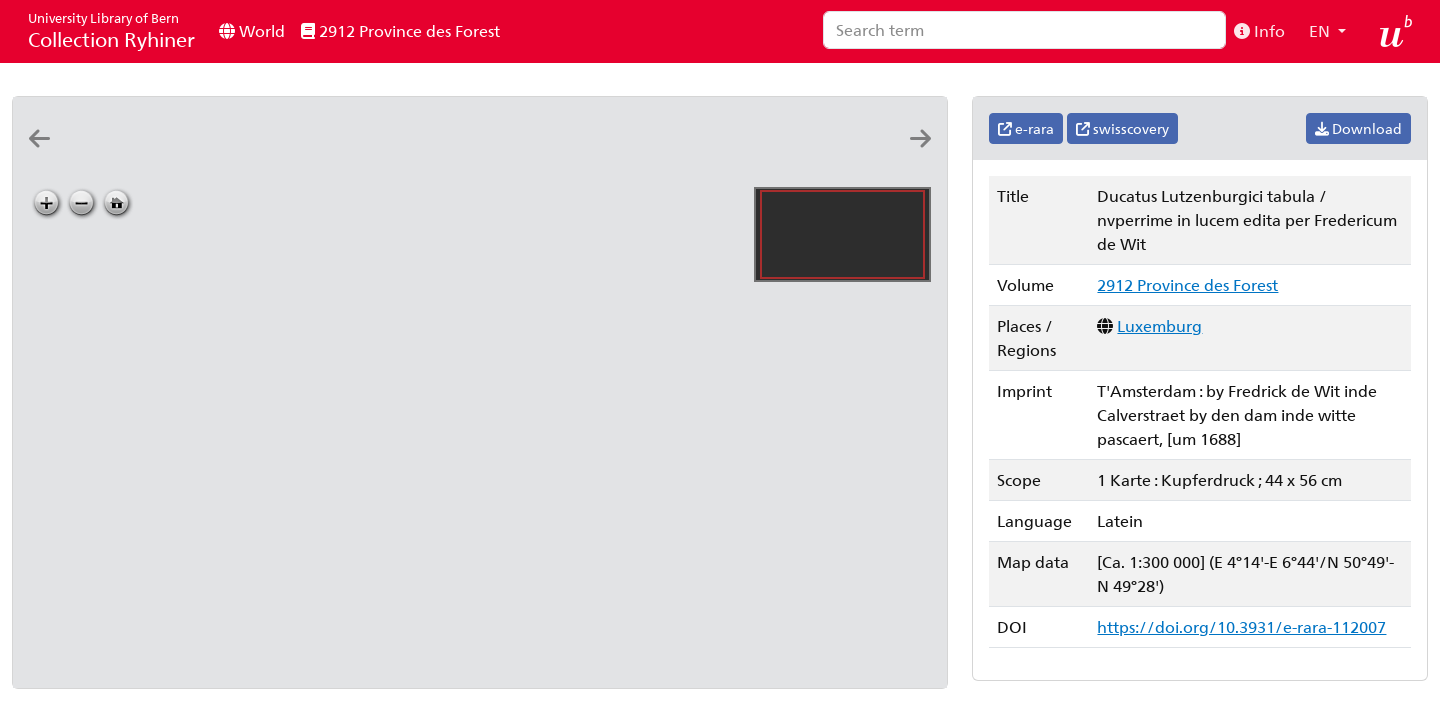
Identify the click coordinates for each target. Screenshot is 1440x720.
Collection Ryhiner (111, 30)
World (252, 30)
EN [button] (1321, 30)
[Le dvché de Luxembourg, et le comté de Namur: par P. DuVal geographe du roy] (832, 156)
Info (1259, 30)
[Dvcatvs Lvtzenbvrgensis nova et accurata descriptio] (194, 156)
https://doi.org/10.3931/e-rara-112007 (1241, 626)
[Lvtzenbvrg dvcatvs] (136, 156)
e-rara (1026, 128)
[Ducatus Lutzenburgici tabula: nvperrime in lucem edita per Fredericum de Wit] (426, 156)
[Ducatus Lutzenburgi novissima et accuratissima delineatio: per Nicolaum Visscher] (368, 156)
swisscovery (1122, 128)
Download (1358, 128)
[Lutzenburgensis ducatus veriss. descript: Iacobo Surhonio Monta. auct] (310, 156)
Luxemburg (1159, 325)
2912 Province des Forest (400, 30)
